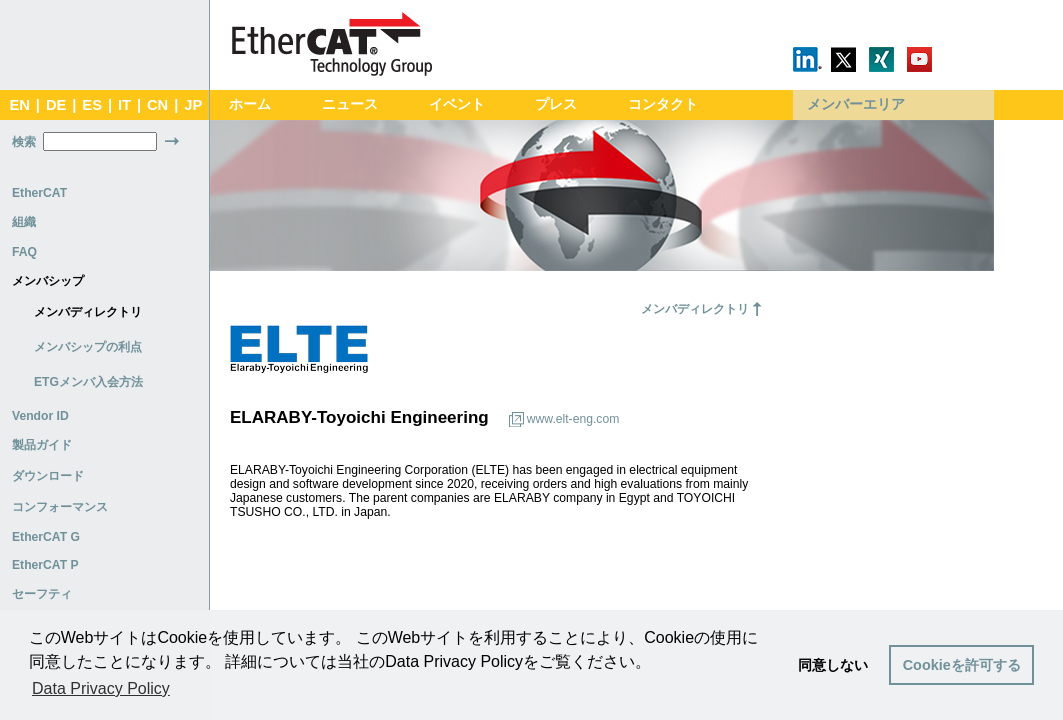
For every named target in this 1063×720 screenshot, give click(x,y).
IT (124, 105)
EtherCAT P (45, 565)
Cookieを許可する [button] (962, 665)
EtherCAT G (46, 537)
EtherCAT (39, 193)
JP (193, 105)
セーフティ (42, 594)
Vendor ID (40, 416)
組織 (24, 222)
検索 (24, 142)
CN (157, 105)
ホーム (250, 104)
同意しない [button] (833, 665)
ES (92, 105)
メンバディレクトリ (88, 312)
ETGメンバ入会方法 (88, 382)
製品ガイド (42, 445)
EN (19, 105)
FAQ (24, 252)
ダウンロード (48, 476)
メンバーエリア (856, 104)
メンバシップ (48, 281)
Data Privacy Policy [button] (101, 688)
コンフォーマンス (60, 507)
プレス (556, 104)
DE (56, 105)
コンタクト (663, 104)
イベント (457, 104)
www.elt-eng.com (573, 419)
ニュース (350, 104)
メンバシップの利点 (88, 347)
